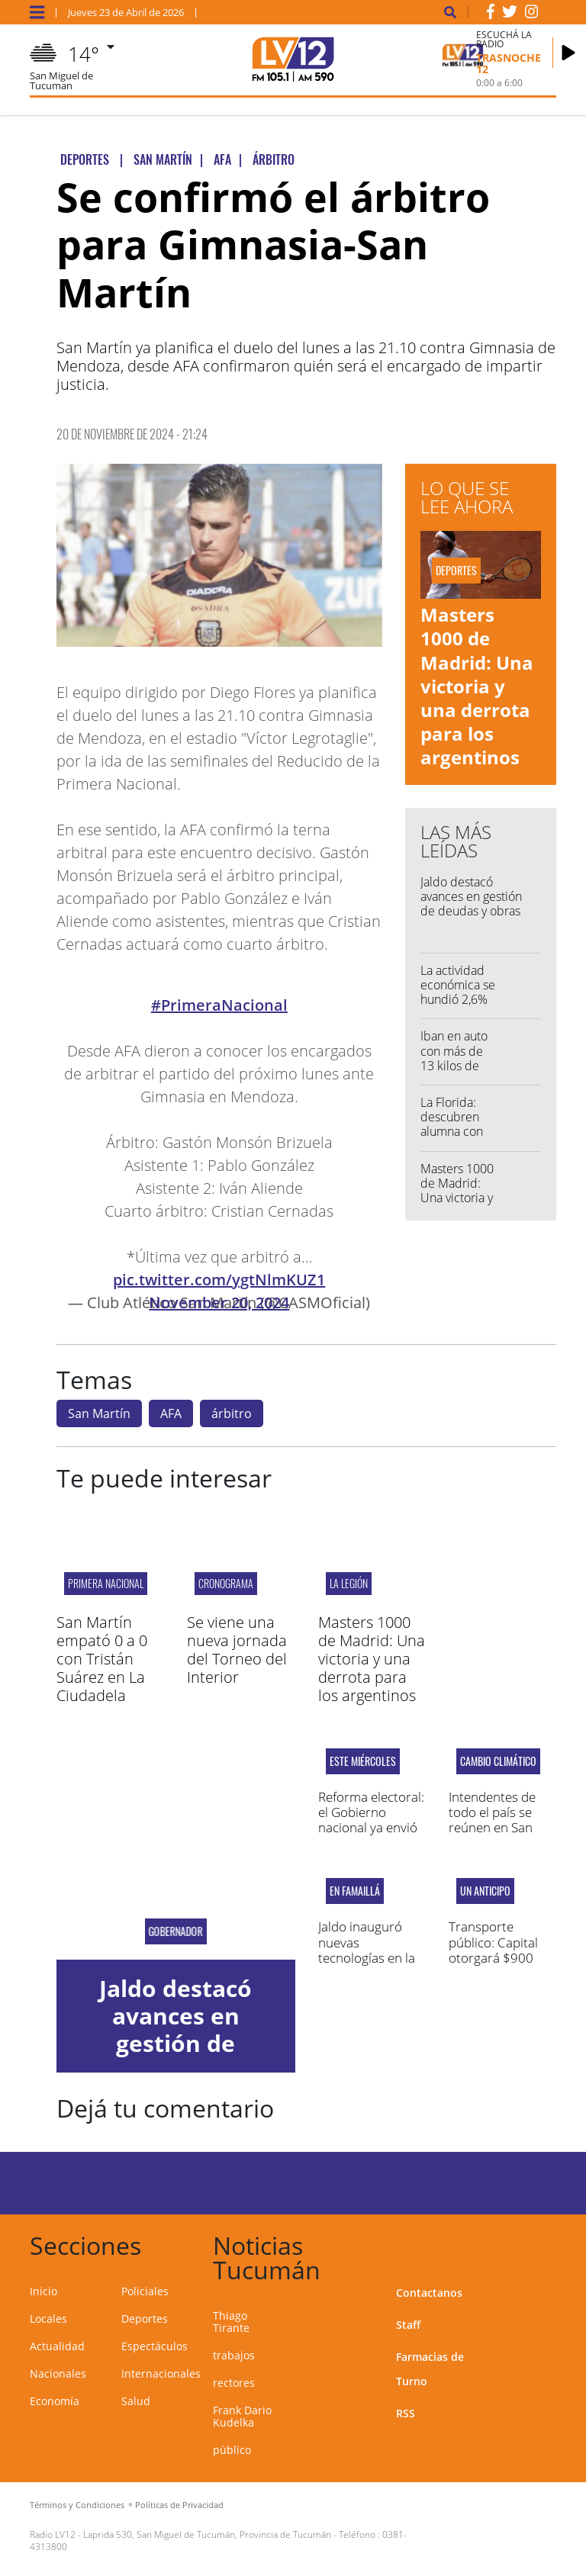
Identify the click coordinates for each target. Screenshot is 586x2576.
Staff (408, 2324)
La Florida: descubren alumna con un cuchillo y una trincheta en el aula (455, 1139)
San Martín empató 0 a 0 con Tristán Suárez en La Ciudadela (101, 1659)
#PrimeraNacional (219, 1005)
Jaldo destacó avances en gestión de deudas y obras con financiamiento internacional (471, 911)
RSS (405, 2413)
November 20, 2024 (219, 1302)
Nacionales (58, 2373)
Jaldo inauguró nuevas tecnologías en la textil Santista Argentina (366, 1958)
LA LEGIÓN (349, 1583)
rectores (234, 2382)
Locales (48, 2318)
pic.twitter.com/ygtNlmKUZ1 (219, 1279)
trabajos (234, 2355)
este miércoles (363, 1761)
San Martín (99, 1413)
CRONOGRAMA (225, 1583)
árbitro (231, 1413)
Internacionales (161, 2373)
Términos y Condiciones (77, 2504)
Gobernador (176, 1931)
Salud (135, 2401)
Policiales (145, 2291)
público (232, 2450)
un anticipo (485, 1891)
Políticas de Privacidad (179, 2504)
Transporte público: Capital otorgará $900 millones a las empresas (493, 1958)
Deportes (144, 2318)
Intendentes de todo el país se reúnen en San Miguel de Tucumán (492, 1828)
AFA (171, 1413)
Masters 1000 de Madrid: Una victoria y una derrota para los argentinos (476, 686)
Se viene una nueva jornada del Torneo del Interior (237, 1649)
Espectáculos (154, 2346)
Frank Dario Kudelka (242, 2416)
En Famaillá (355, 1891)
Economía (54, 2401)
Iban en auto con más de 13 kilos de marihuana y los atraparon (455, 1065)
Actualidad (57, 2346)
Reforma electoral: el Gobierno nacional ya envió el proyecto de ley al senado (371, 1828)
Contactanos (429, 2292)
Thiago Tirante (231, 2321)
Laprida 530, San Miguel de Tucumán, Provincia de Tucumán (207, 2534)
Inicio (43, 2291)
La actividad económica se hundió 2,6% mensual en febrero (457, 999)
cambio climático (498, 1761)
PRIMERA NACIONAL (105, 1583)
